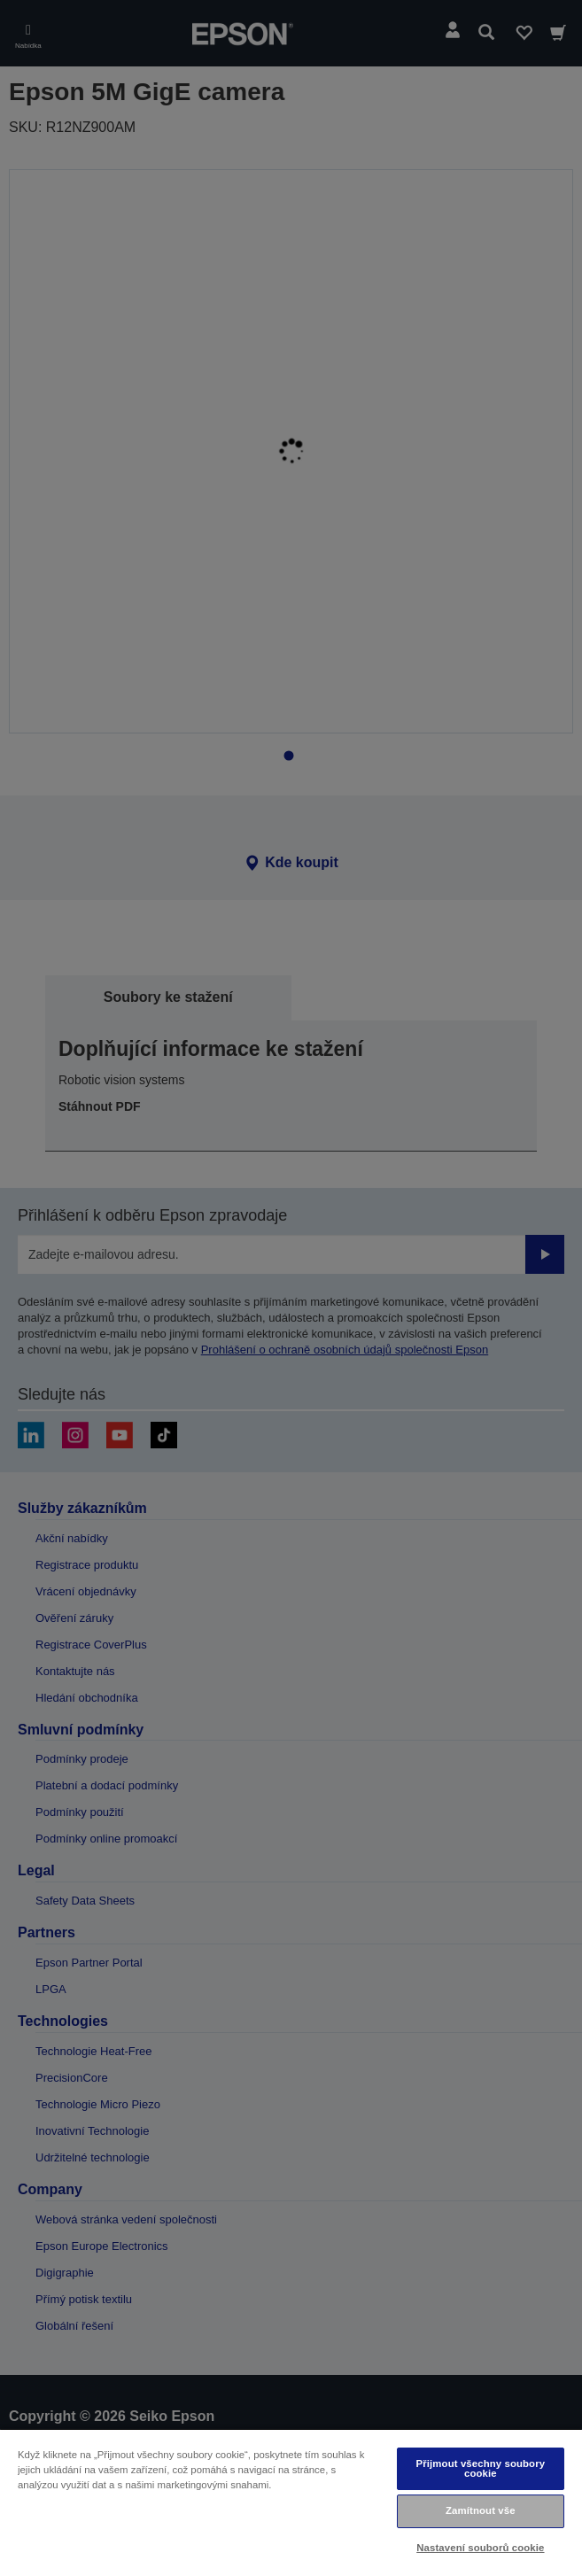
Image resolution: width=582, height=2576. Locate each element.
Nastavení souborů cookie (480, 2547)
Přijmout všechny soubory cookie (481, 2468)
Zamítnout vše (481, 2510)
